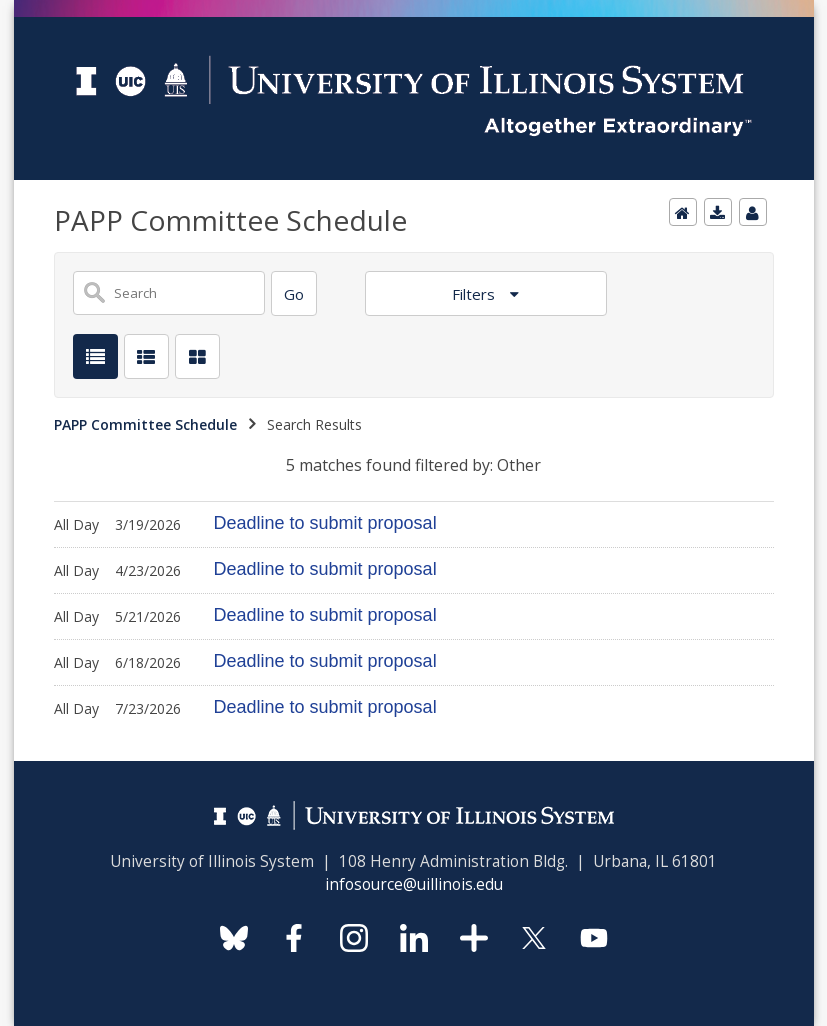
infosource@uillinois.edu (414, 884)
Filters (475, 294)
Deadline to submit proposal (325, 523)
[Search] (294, 293)
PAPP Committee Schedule (145, 424)
